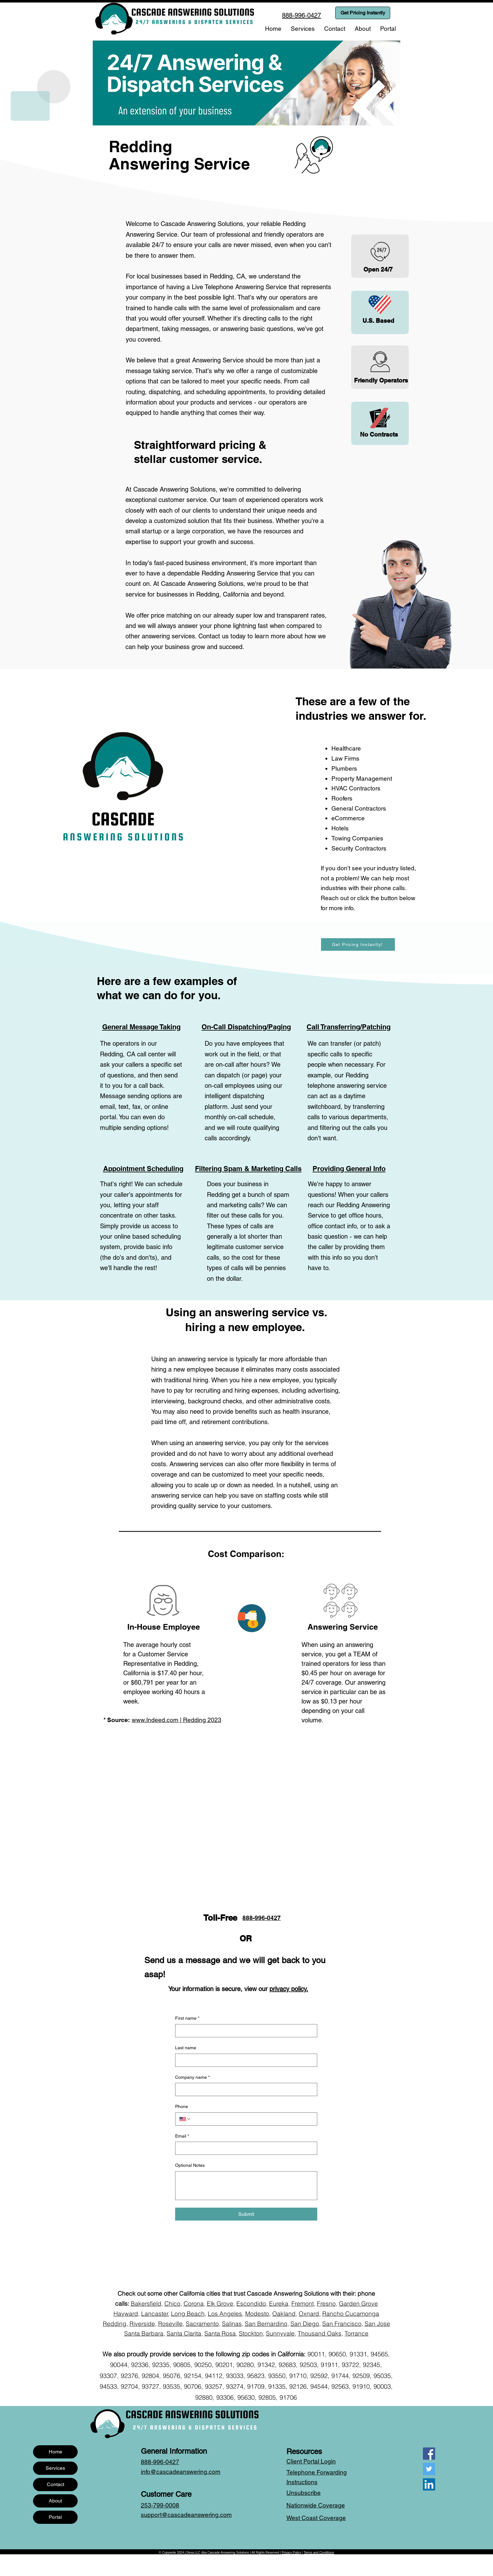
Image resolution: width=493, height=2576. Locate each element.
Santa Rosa (220, 2333)
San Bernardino (266, 2323)
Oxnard (309, 2313)
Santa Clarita (184, 2333)
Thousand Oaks (319, 2333)
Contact (55, 2484)
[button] (302, 28)
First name (187, 2018)
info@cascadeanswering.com (180, 2471)
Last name (185, 2047)
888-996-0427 (261, 1917)
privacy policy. (288, 1989)
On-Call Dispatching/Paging (246, 1027)
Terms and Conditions (319, 2552)
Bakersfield (146, 2303)
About (55, 2501)
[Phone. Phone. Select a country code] (185, 2119)
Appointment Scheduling (143, 1168)
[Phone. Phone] (252, 2119)
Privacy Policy (291, 2552)
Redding (114, 2323)
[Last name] (244, 2060)
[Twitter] (429, 2469)
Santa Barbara (143, 2333)
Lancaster (154, 2313)
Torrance (356, 2333)
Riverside (142, 2323)
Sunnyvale (280, 2333)
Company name (192, 2077)
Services (55, 2468)
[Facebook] (429, 2453)
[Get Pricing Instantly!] (358, 944)
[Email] (244, 2148)
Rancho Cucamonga (350, 2313)
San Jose (377, 2323)
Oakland (284, 2313)
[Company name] (244, 2089)
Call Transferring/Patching (349, 1027)
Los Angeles (225, 2313)
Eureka (278, 2303)
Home (55, 2452)
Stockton (251, 2333)
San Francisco (342, 2323)
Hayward (126, 2313)
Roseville (170, 2323)
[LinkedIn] (429, 2484)
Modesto (257, 2313)
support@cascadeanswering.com (186, 2514)
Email (182, 2136)
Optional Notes (190, 2165)
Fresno (326, 2303)
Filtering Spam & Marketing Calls (248, 1168)
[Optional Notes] (246, 2185)
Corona (194, 2303)
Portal (55, 2517)
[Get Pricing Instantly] (362, 13)
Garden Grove (358, 2303)
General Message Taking (141, 1027)
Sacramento (202, 2323)
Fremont (302, 2303)
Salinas (232, 2323)
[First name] (244, 2030)
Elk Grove (220, 2303)
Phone (181, 2106)
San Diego (305, 2323)
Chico (172, 2303)
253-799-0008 (160, 2505)
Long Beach (188, 2313)
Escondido (251, 2303)
